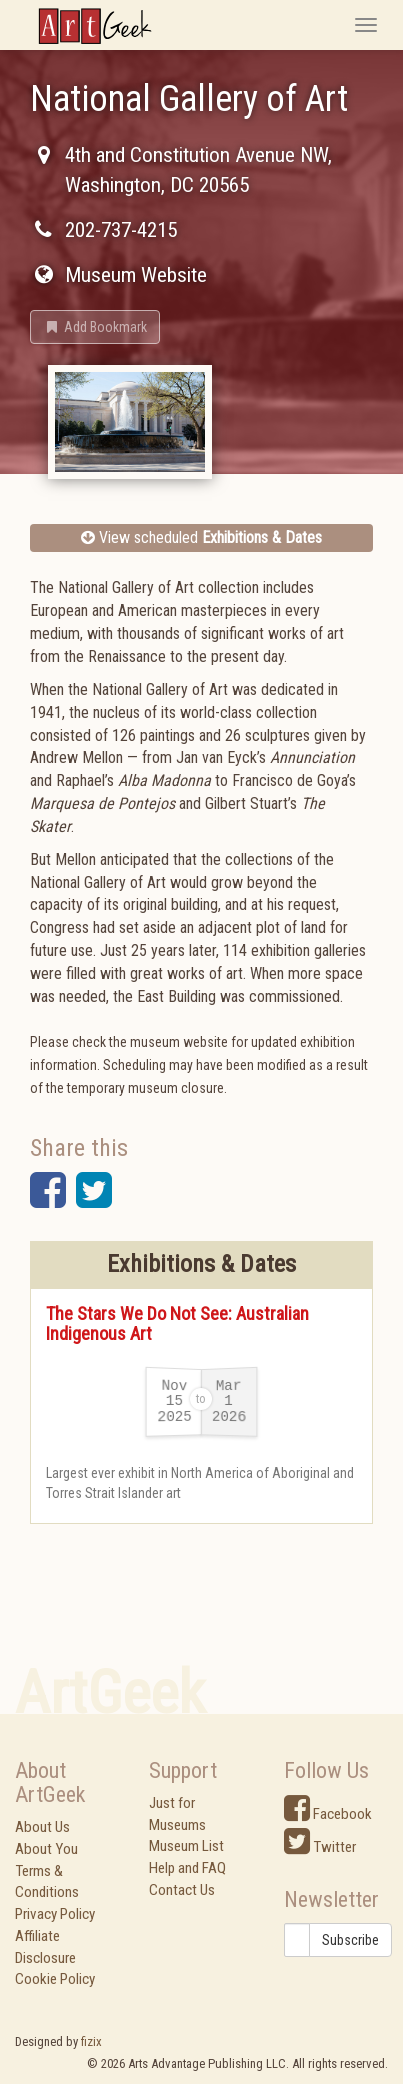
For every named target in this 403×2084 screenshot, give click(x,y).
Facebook (328, 1814)
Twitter (320, 1847)
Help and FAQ (187, 1868)
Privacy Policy (55, 1914)
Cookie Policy (55, 1979)
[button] (95, 327)
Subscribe (350, 1940)
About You (46, 1849)
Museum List (186, 1846)
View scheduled (201, 537)
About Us (42, 1827)
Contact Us (182, 1890)
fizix (91, 2041)
